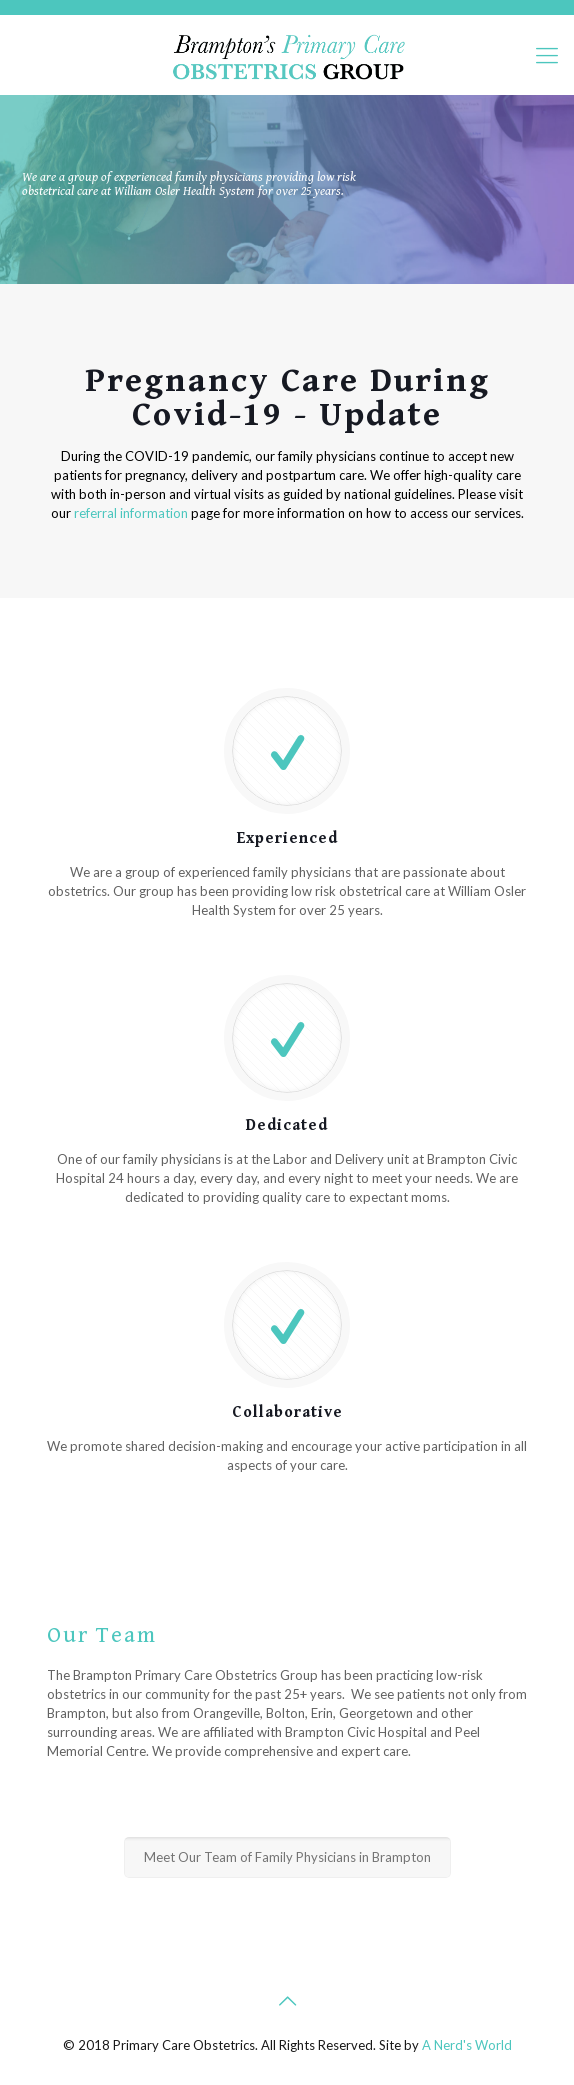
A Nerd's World (467, 2045)
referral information (131, 513)
